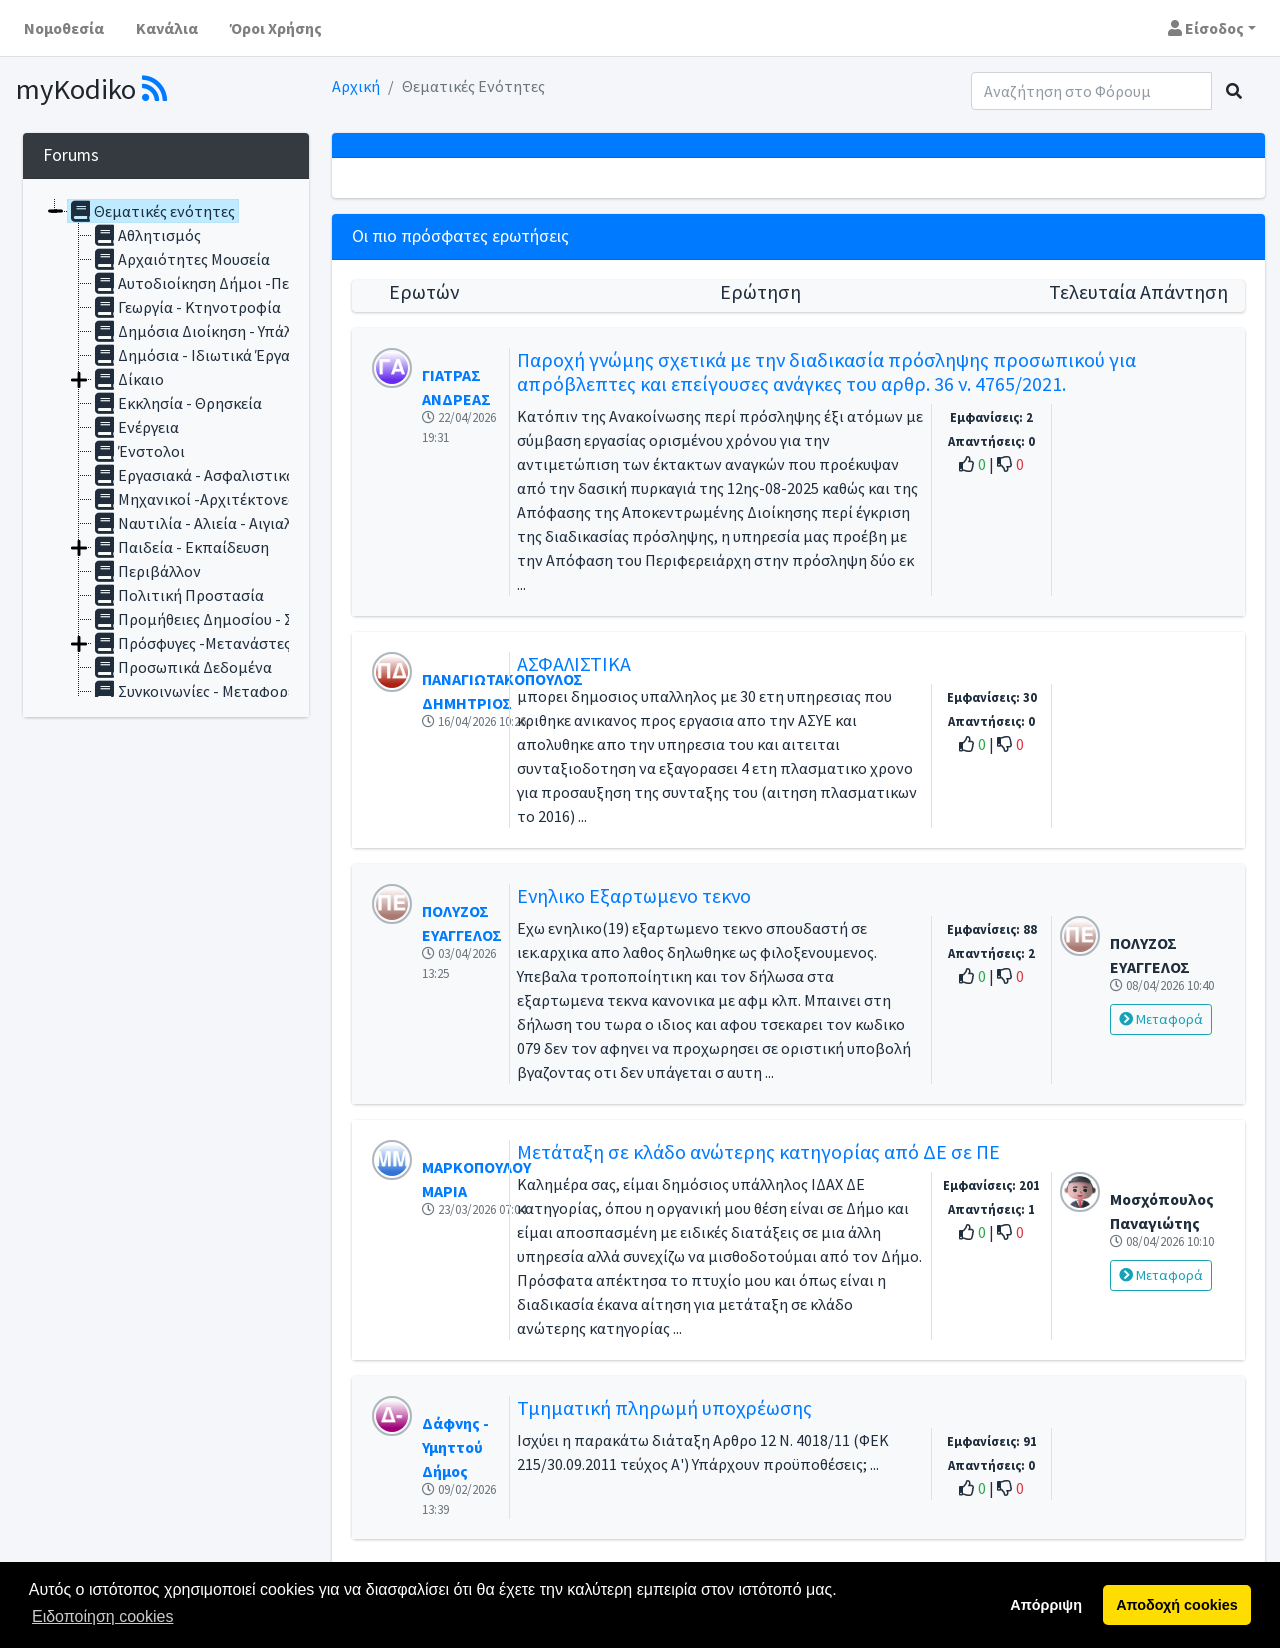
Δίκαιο (128, 379)
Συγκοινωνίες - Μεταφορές (197, 691)
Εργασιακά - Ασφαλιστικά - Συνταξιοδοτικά (256, 475)
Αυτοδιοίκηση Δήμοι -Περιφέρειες (224, 283)
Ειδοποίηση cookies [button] (102, 1616)
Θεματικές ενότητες (151, 211)
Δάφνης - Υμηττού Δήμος (455, 1447)
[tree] (166, 448)
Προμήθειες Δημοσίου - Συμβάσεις (225, 619)
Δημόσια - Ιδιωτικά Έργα (191, 355)
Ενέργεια (135, 427)
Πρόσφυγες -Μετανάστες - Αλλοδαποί (235, 643)
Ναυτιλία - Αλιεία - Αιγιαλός (200, 523)
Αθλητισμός (146, 235)
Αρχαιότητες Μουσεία (181, 259)
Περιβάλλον (146, 571)
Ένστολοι (138, 451)
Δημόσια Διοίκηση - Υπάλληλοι (211, 331)
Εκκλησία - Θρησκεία (177, 403)
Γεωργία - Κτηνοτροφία (186, 307)
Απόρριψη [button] (1046, 1605)
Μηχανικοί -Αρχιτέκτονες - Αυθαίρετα (236, 499)
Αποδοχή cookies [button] (1176, 1605)
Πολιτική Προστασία (178, 595)
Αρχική (356, 86)
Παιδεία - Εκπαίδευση (180, 547)
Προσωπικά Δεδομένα (182, 667)
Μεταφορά (1161, 1019)
